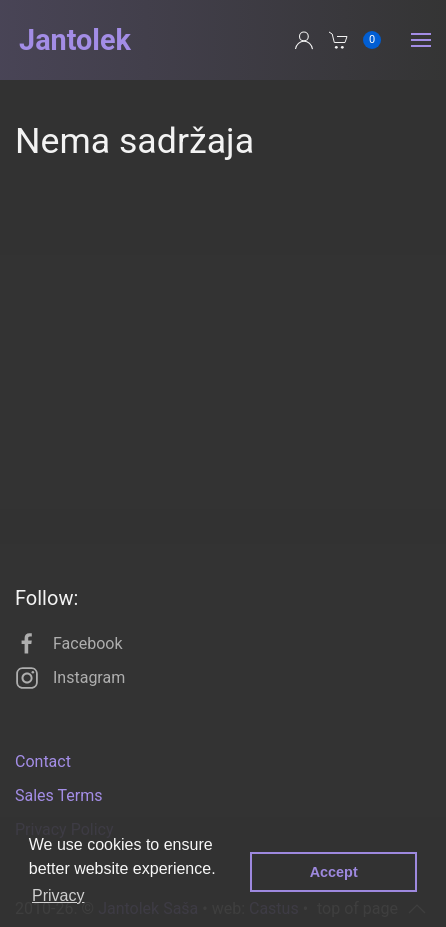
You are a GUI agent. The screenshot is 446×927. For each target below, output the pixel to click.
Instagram (70, 678)
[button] (421, 40)
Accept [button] (334, 872)
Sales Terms (58, 795)
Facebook (68, 644)
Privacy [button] (58, 895)
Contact (43, 761)
